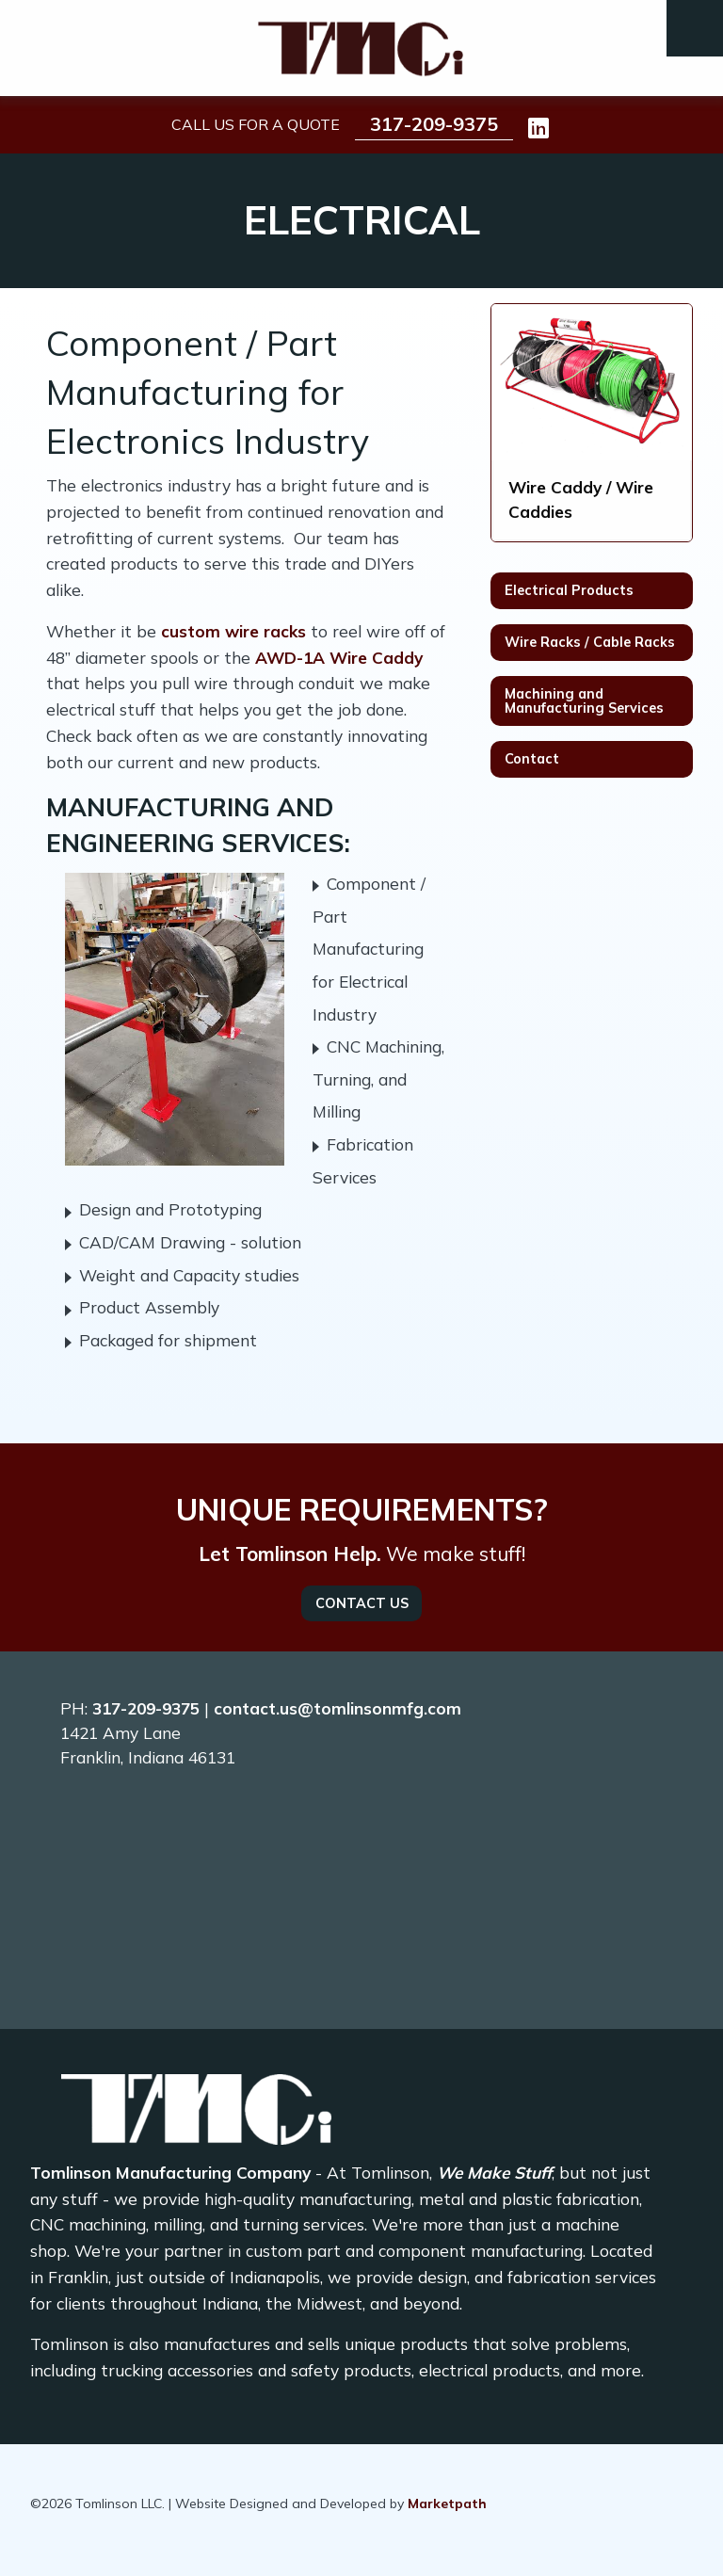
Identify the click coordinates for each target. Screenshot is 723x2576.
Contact (532, 758)
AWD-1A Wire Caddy (339, 658)
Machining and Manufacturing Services (584, 700)
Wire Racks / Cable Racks (590, 642)
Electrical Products (569, 590)
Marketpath (447, 2503)
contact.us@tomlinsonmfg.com (337, 1708)
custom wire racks (233, 631)
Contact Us (362, 1603)
